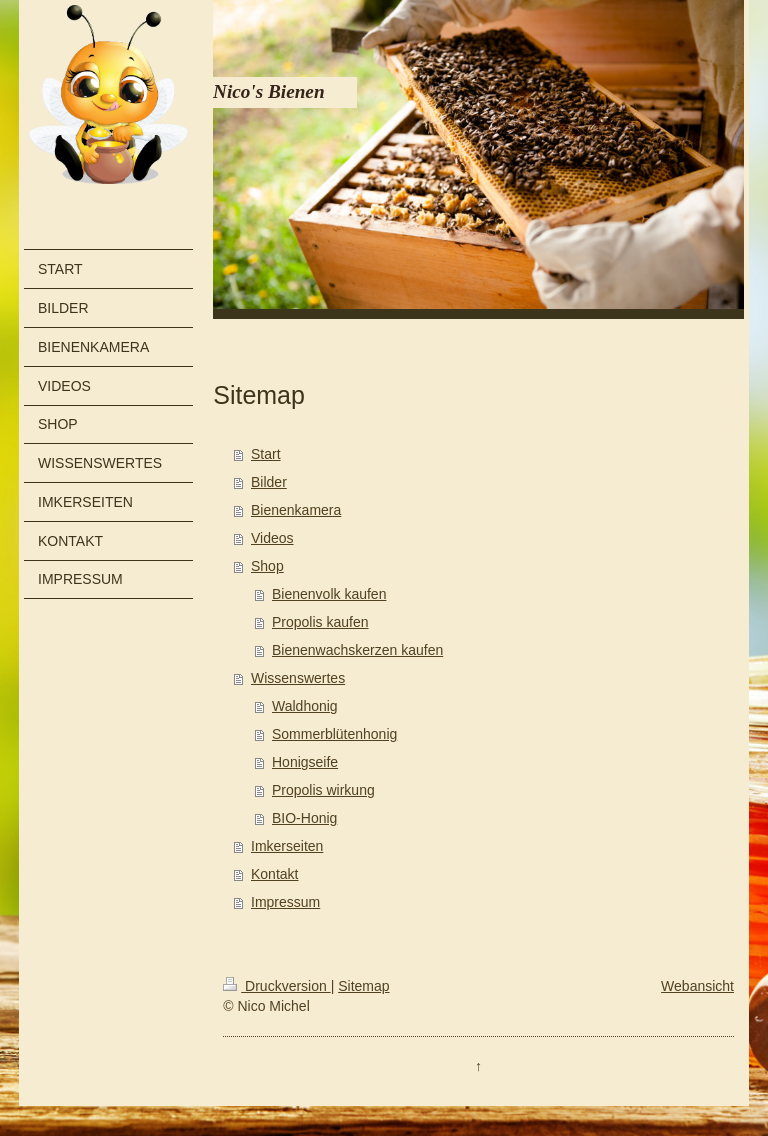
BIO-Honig (304, 818)
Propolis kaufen (320, 622)
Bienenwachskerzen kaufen (357, 650)
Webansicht (697, 986)
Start (266, 454)
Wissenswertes (298, 678)
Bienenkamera (296, 510)
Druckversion (276, 986)
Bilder (269, 482)
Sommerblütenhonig (334, 734)
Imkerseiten (287, 846)
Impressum (285, 902)
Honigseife (305, 762)
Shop (267, 566)
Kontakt (274, 874)
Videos (272, 538)
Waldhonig (305, 706)
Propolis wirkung (323, 790)
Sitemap (363, 986)
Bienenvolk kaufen (329, 594)
